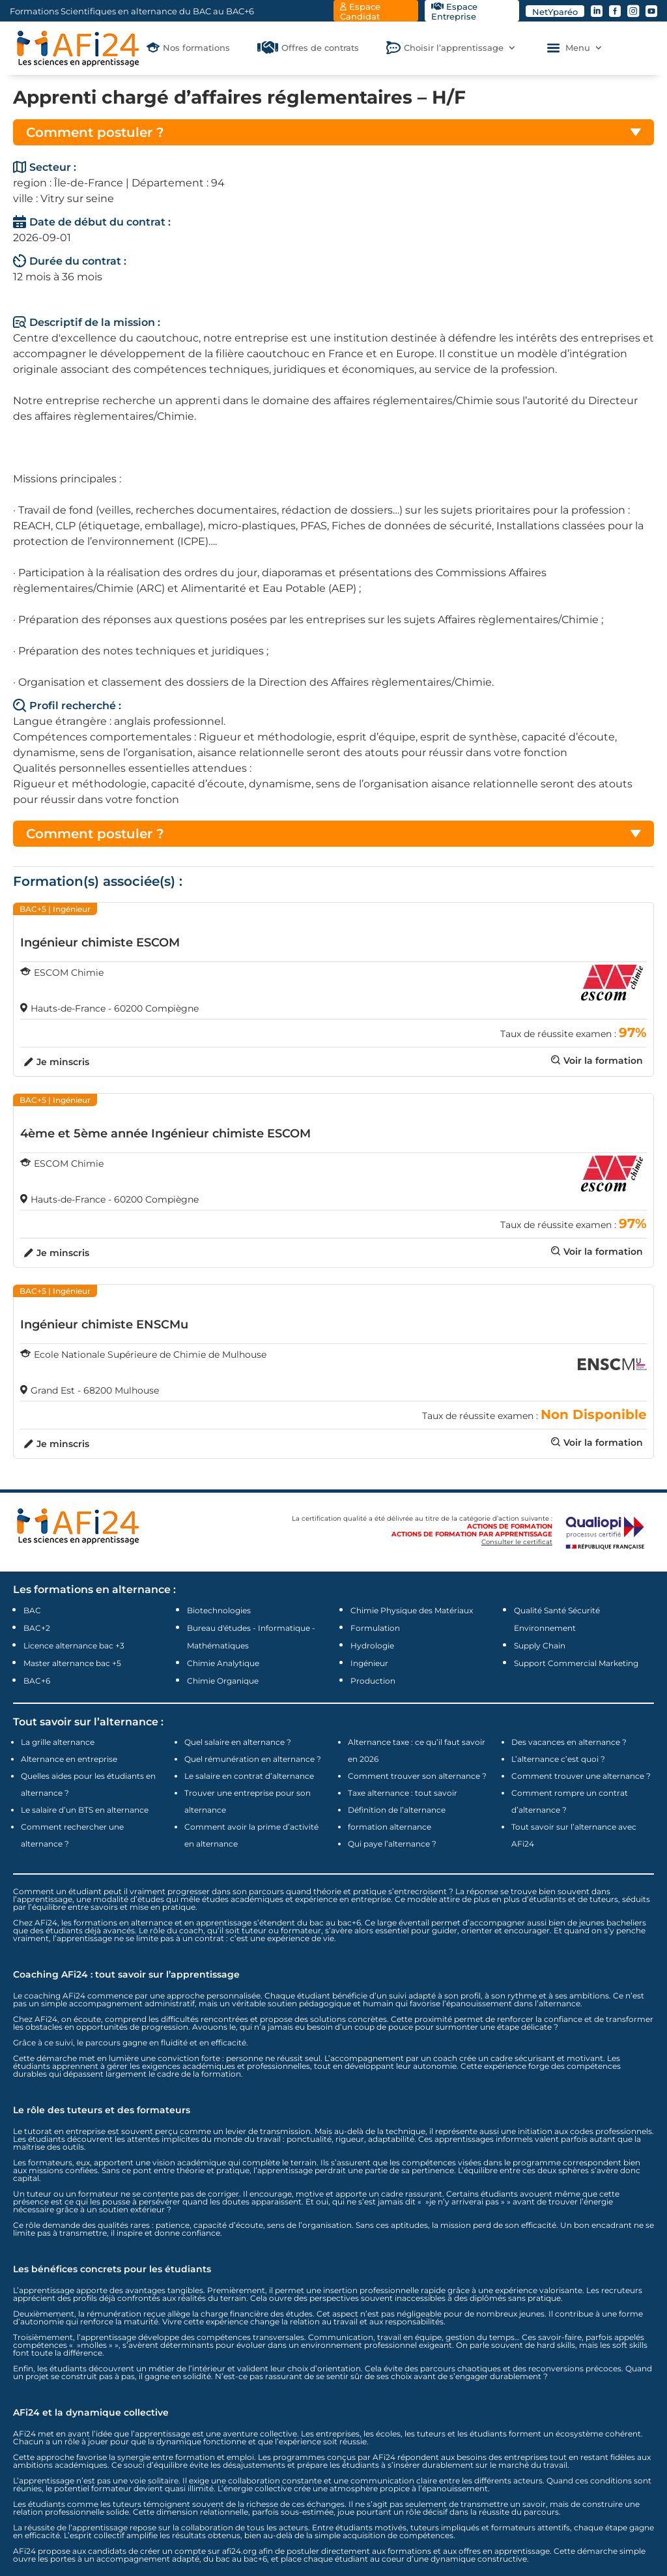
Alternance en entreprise (69, 1759)
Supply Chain (539, 1645)
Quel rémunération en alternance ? (252, 1759)
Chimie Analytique (223, 1663)
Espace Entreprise (454, 11)
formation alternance (389, 1827)
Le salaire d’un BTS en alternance (85, 1810)
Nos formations (196, 48)
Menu (577, 48)
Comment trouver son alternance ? (417, 1776)
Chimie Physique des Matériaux (411, 1610)
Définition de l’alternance (397, 1810)
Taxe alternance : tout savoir (402, 1793)
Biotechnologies (219, 1610)
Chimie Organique (223, 1681)
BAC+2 (36, 1628)
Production (372, 1681)
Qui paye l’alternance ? (392, 1844)
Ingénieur (369, 1663)
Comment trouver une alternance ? (581, 1776)
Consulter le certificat (516, 1542)
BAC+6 (36, 1681)
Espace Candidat (360, 11)
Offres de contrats (320, 48)
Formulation (375, 1628)
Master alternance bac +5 (72, 1663)
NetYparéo (555, 12)
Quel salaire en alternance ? (237, 1742)
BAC (32, 1610)
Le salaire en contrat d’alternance (249, 1776)
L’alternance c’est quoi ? (558, 1759)
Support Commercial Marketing (576, 1663)
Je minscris (62, 1062)
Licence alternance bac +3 (73, 1645)
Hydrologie (372, 1645)
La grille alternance (57, 1742)
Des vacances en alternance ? (569, 1742)
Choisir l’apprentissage (454, 48)
